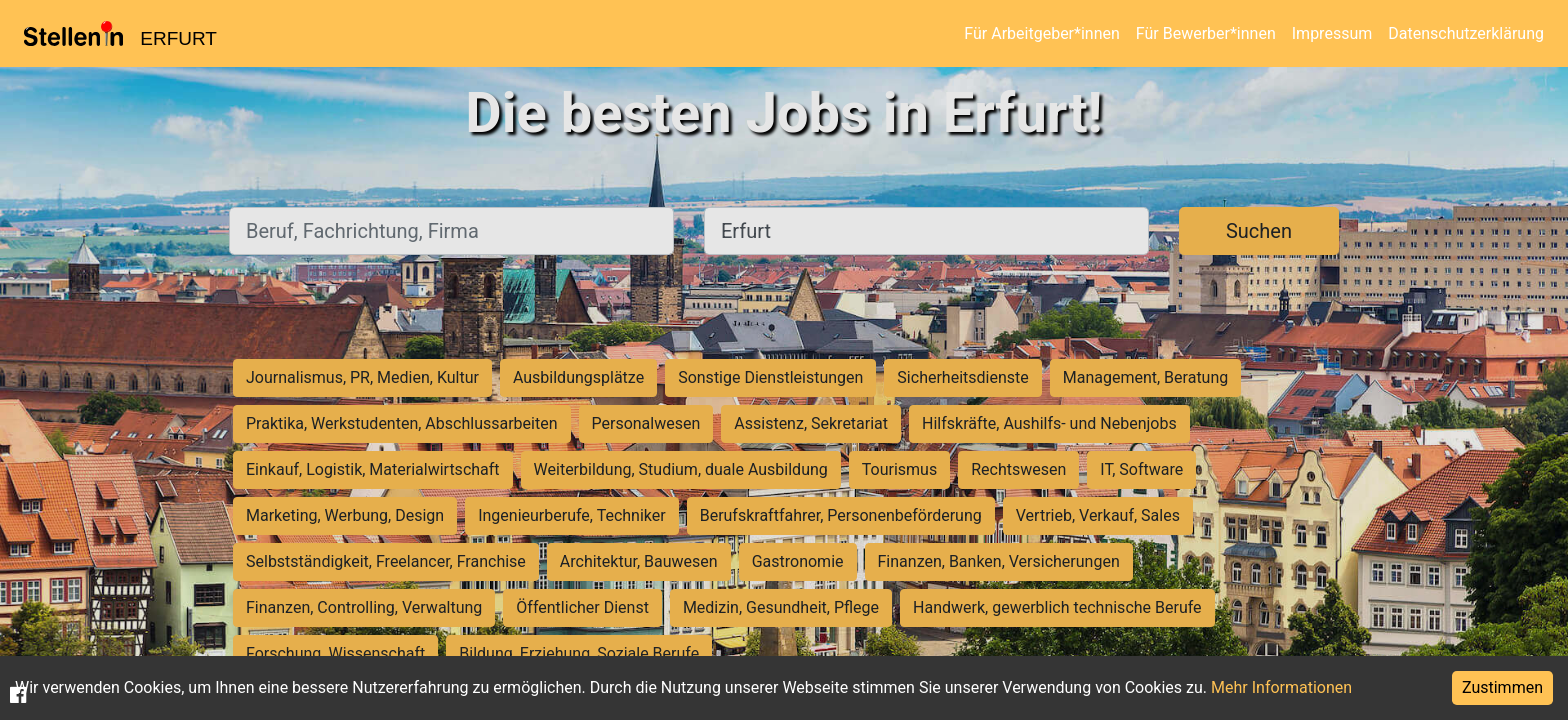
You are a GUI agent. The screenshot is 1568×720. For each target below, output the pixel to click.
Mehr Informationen (1281, 687)
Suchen (1259, 231)
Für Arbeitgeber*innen (1041, 33)
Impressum (1332, 33)
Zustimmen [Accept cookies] (1502, 687)
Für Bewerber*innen (1206, 33)
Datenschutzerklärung (1466, 33)
